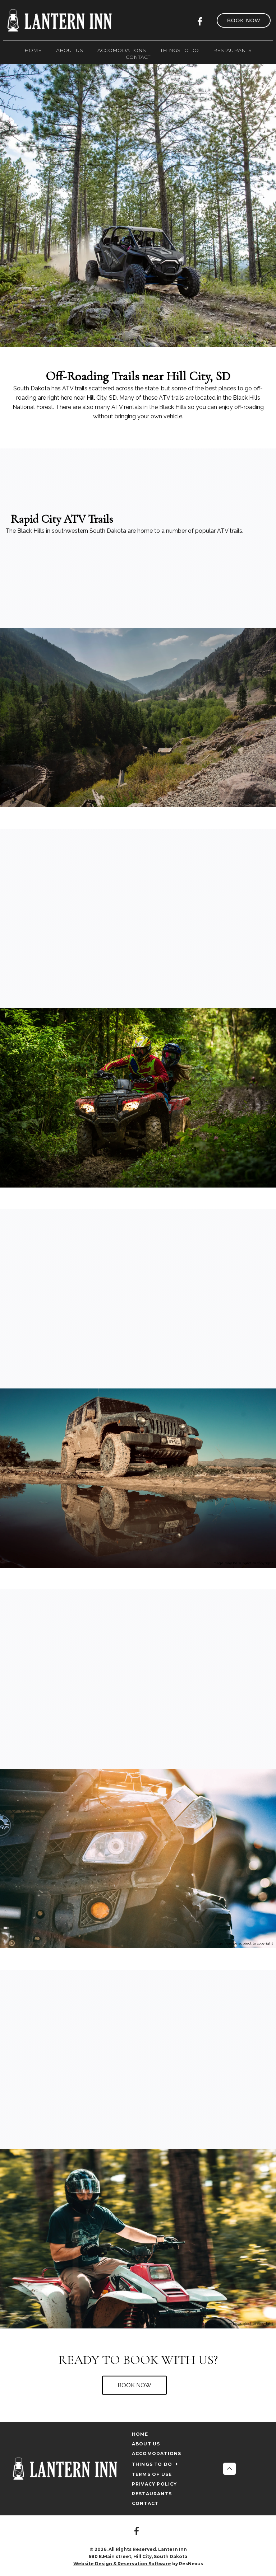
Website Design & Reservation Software (122, 2563)
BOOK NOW (134, 2385)
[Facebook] (202, 20)
